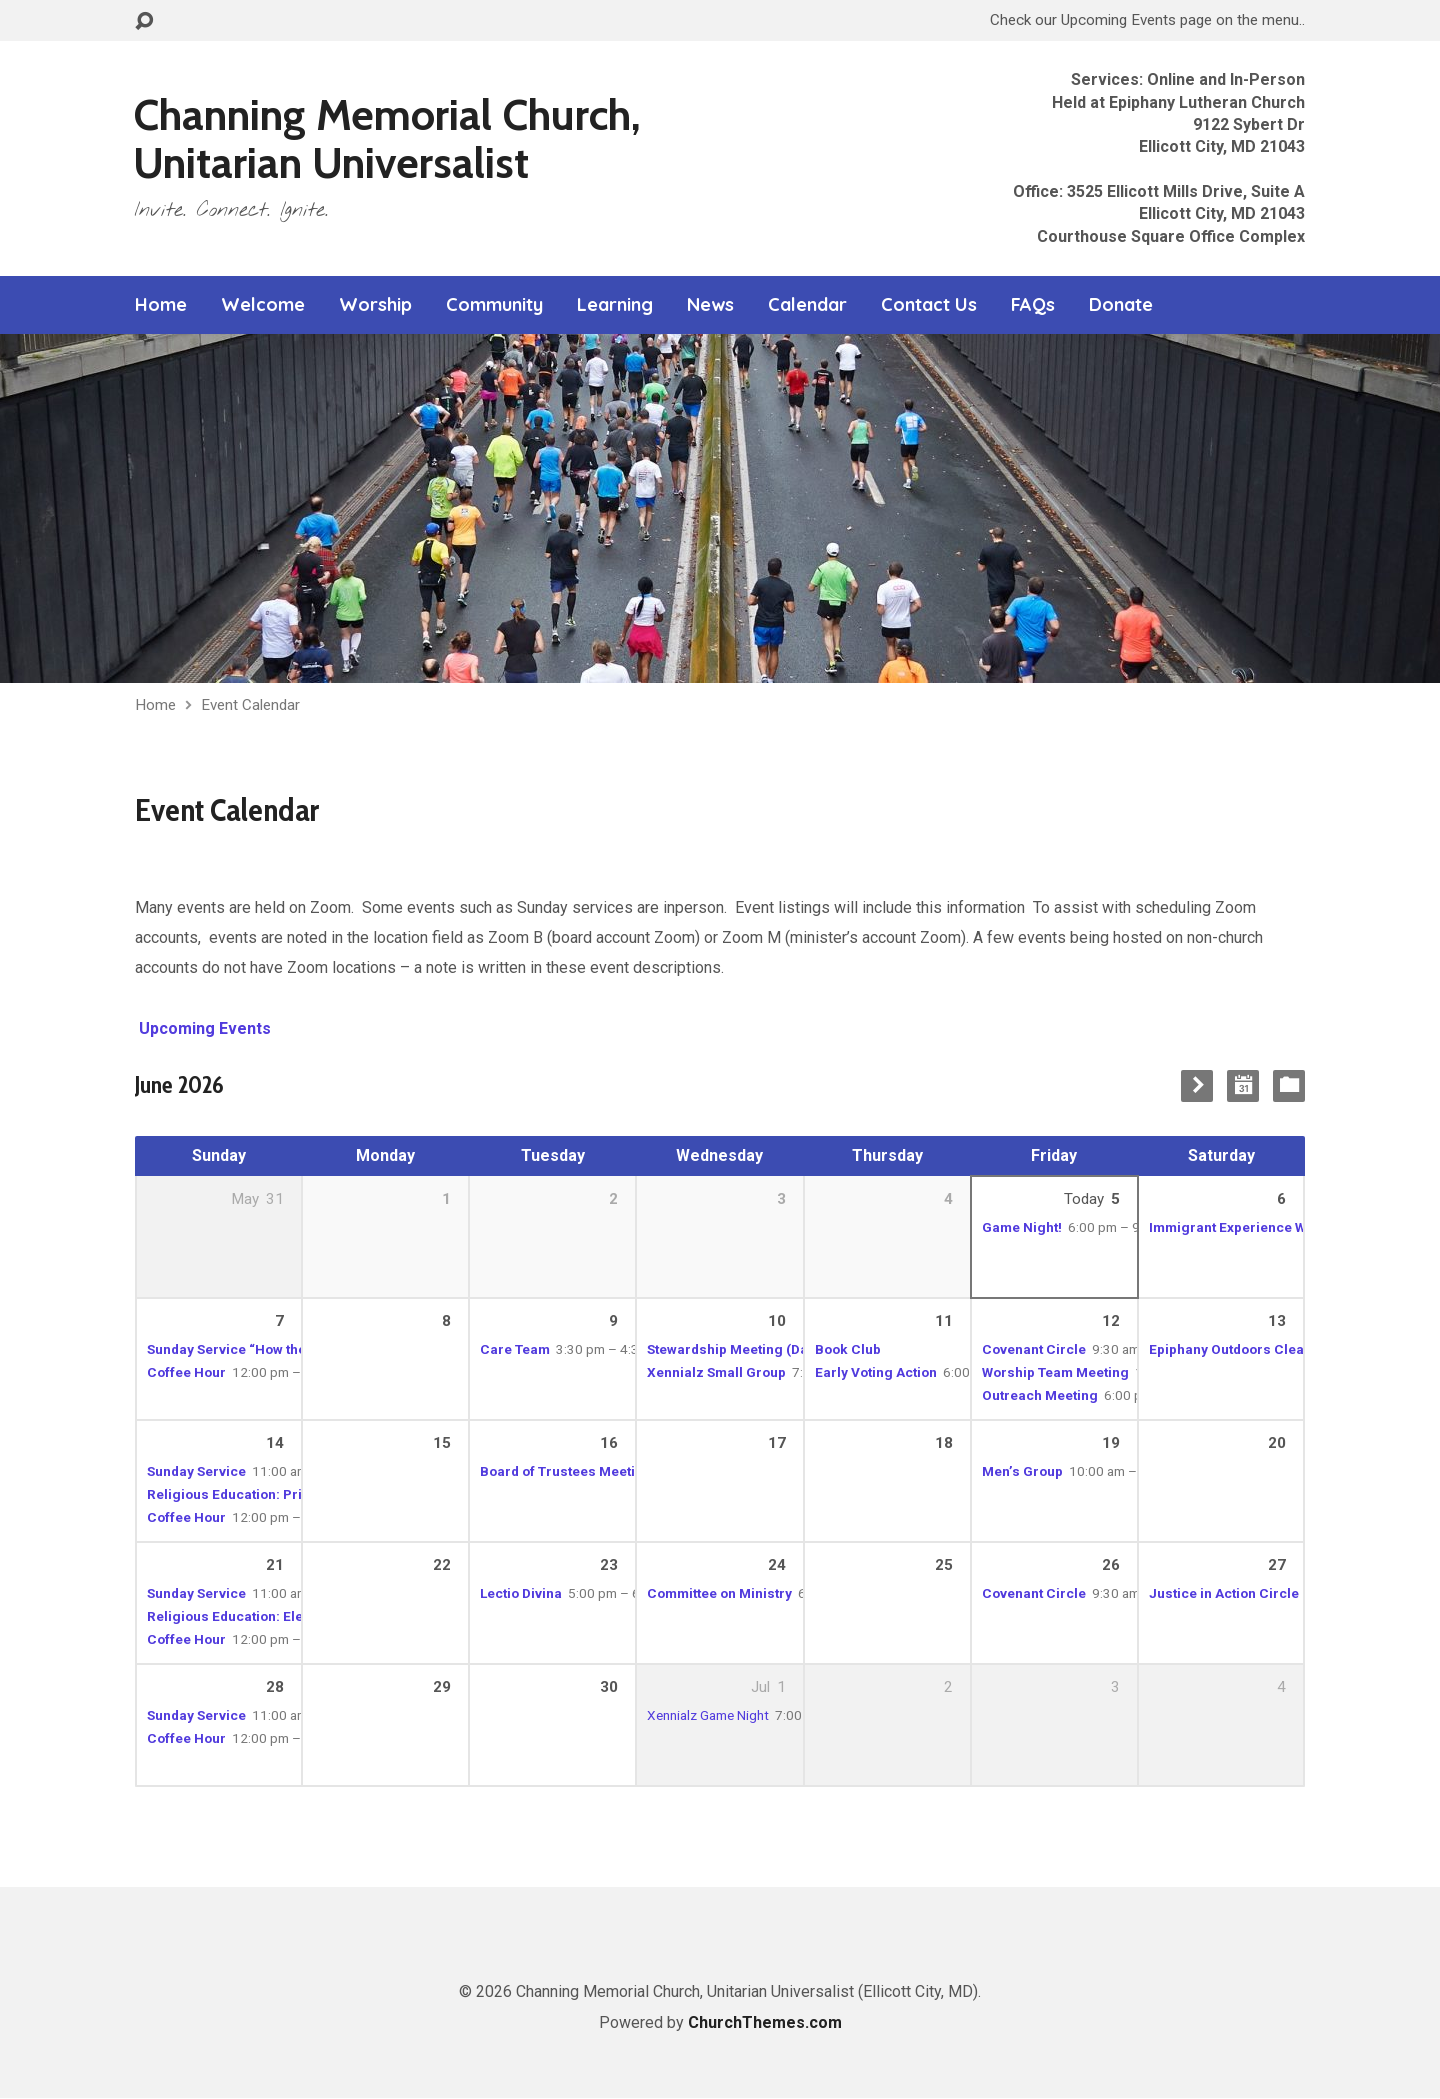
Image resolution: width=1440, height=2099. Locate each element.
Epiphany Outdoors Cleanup (1238, 1349)
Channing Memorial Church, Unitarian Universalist (387, 138)
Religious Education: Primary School (264, 1494)
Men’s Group (1022, 1471)
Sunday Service (196, 1471)
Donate (1121, 305)
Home (161, 305)
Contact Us (929, 305)
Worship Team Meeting (1055, 1372)
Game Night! (1022, 1227)
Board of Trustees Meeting (566, 1471)
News (710, 305)
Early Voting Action (876, 1372)
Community (494, 305)
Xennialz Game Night (708, 1715)
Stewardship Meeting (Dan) (734, 1349)
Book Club (848, 1349)
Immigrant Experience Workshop (1254, 1227)
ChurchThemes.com (765, 2022)
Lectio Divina (521, 1593)
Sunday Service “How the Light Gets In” (270, 1349)
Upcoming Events (203, 1028)
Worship (375, 305)
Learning (615, 305)
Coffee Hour (186, 1372)
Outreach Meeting (1040, 1395)
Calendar (807, 305)
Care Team (515, 1349)
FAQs (1033, 305)
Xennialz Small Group (716, 1372)
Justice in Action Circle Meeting (1252, 1593)
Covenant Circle (1034, 1349)
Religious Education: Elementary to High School (299, 1616)
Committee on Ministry (719, 1593)
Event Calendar (250, 705)
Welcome (263, 305)
